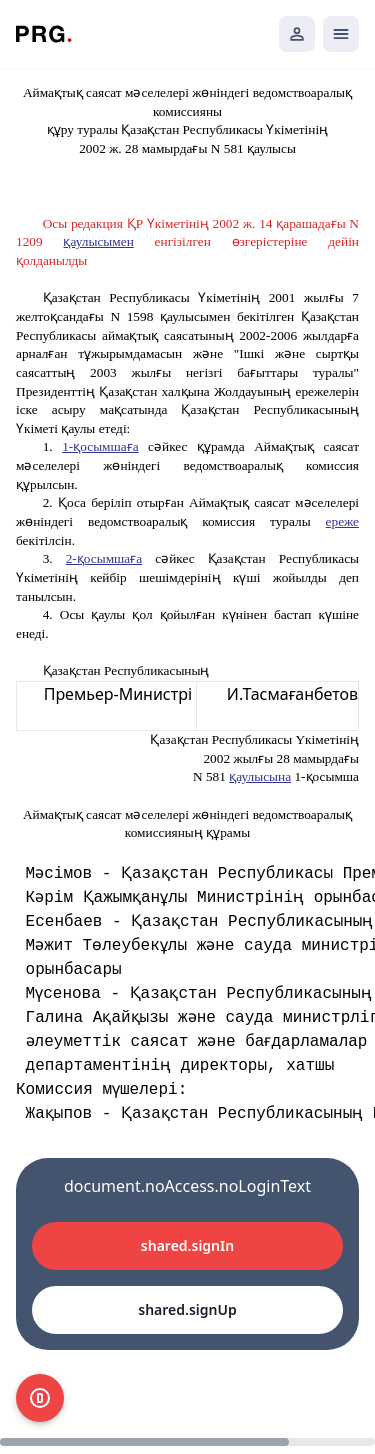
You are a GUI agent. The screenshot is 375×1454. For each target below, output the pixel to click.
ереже (342, 521)
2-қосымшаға (104, 558)
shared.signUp (187, 1309)
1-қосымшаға (100, 446)
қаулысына (260, 776)
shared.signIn (187, 1245)
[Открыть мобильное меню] (341, 34)
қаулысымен (98, 241)
